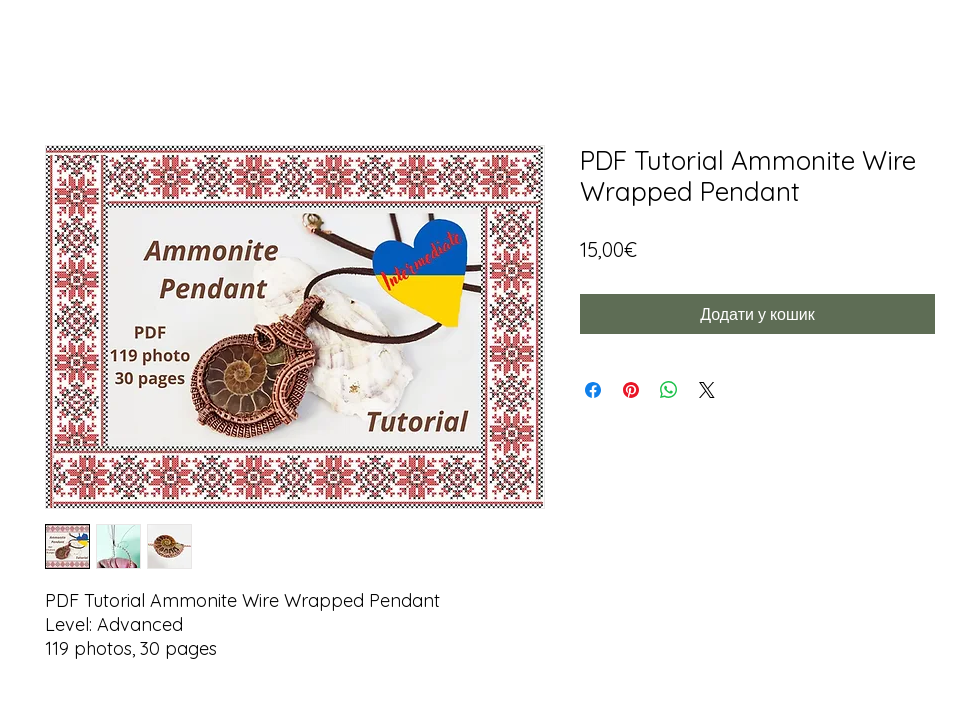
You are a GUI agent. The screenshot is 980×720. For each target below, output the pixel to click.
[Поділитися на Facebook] (593, 390)
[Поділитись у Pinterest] (631, 390)
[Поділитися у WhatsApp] (669, 390)
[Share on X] (707, 390)
